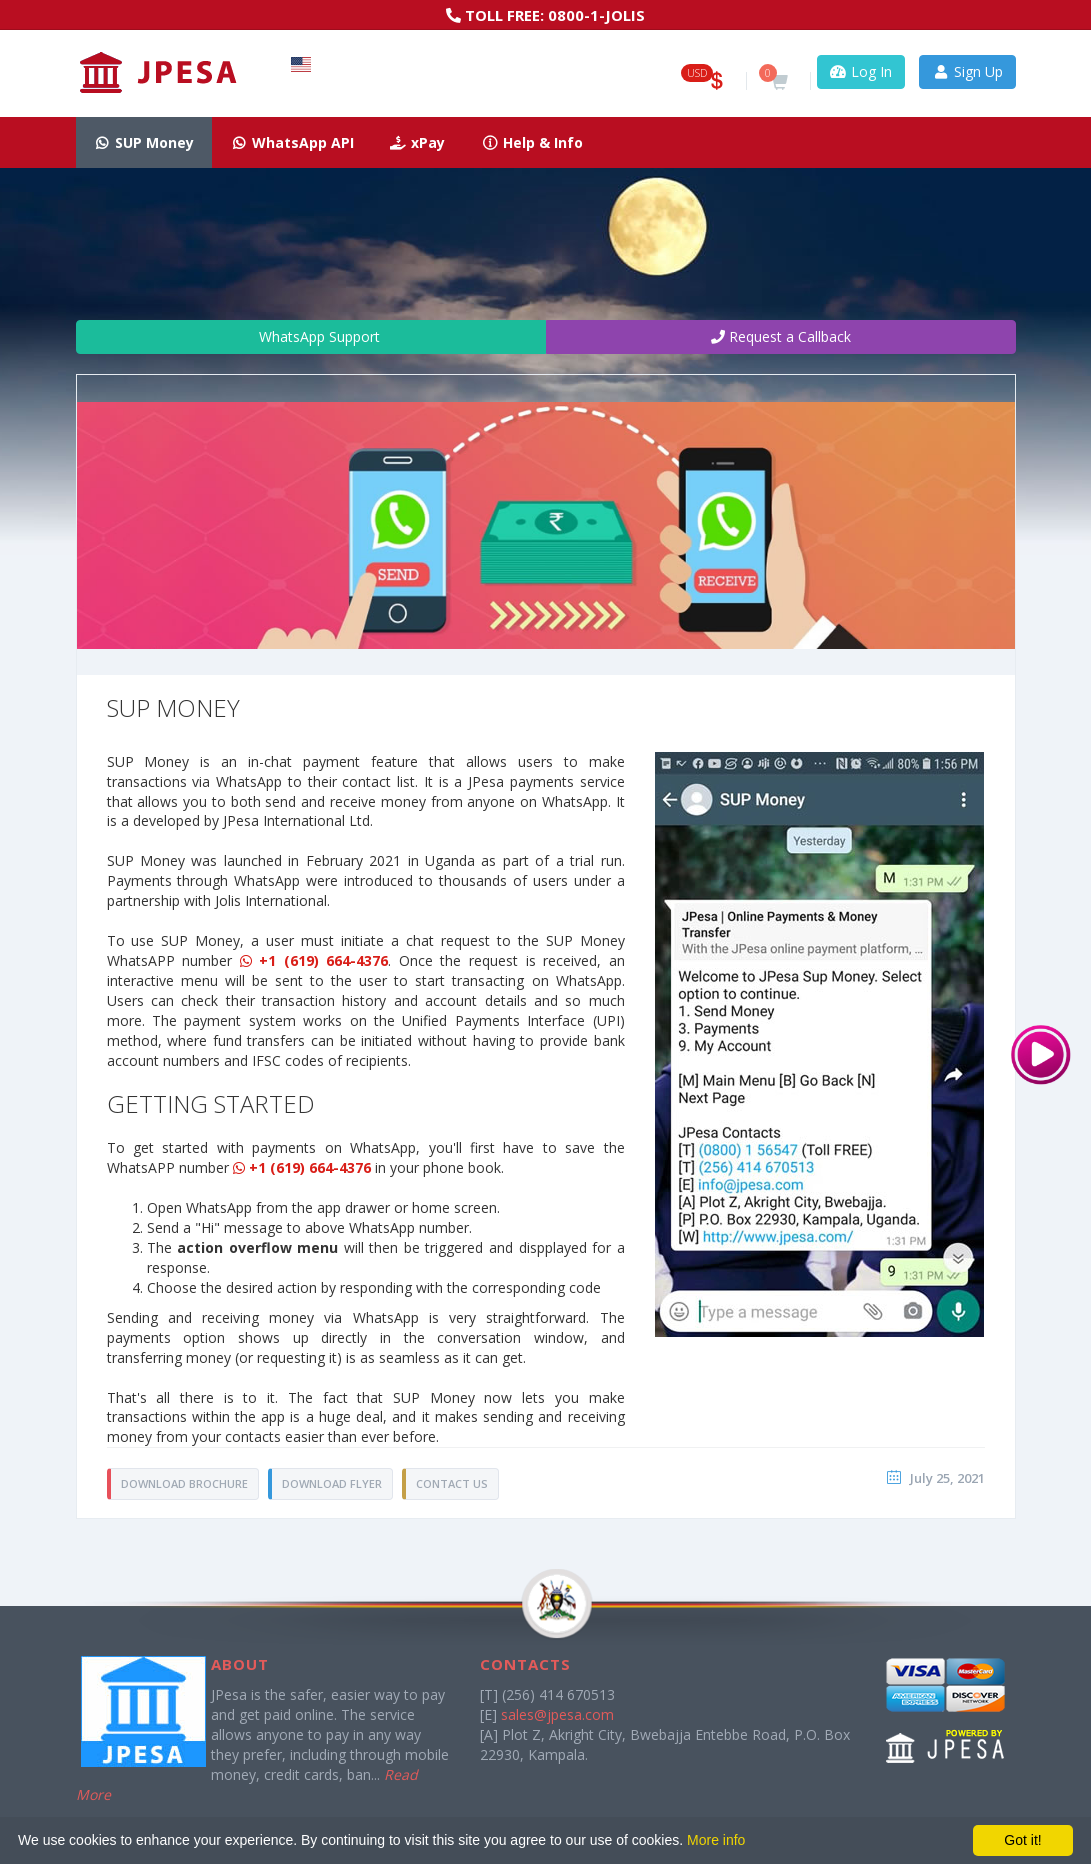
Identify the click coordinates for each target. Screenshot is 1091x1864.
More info (716, 1840)
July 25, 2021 (947, 1478)
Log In (861, 71)
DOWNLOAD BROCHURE (184, 1483)
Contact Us (452, 1483)
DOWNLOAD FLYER (332, 1483)
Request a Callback (781, 336)
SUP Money (144, 142)
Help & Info (532, 142)
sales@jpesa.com (557, 1714)
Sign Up (967, 71)
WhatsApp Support (310, 336)
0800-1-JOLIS (596, 15)
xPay (418, 142)
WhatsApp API (292, 142)
